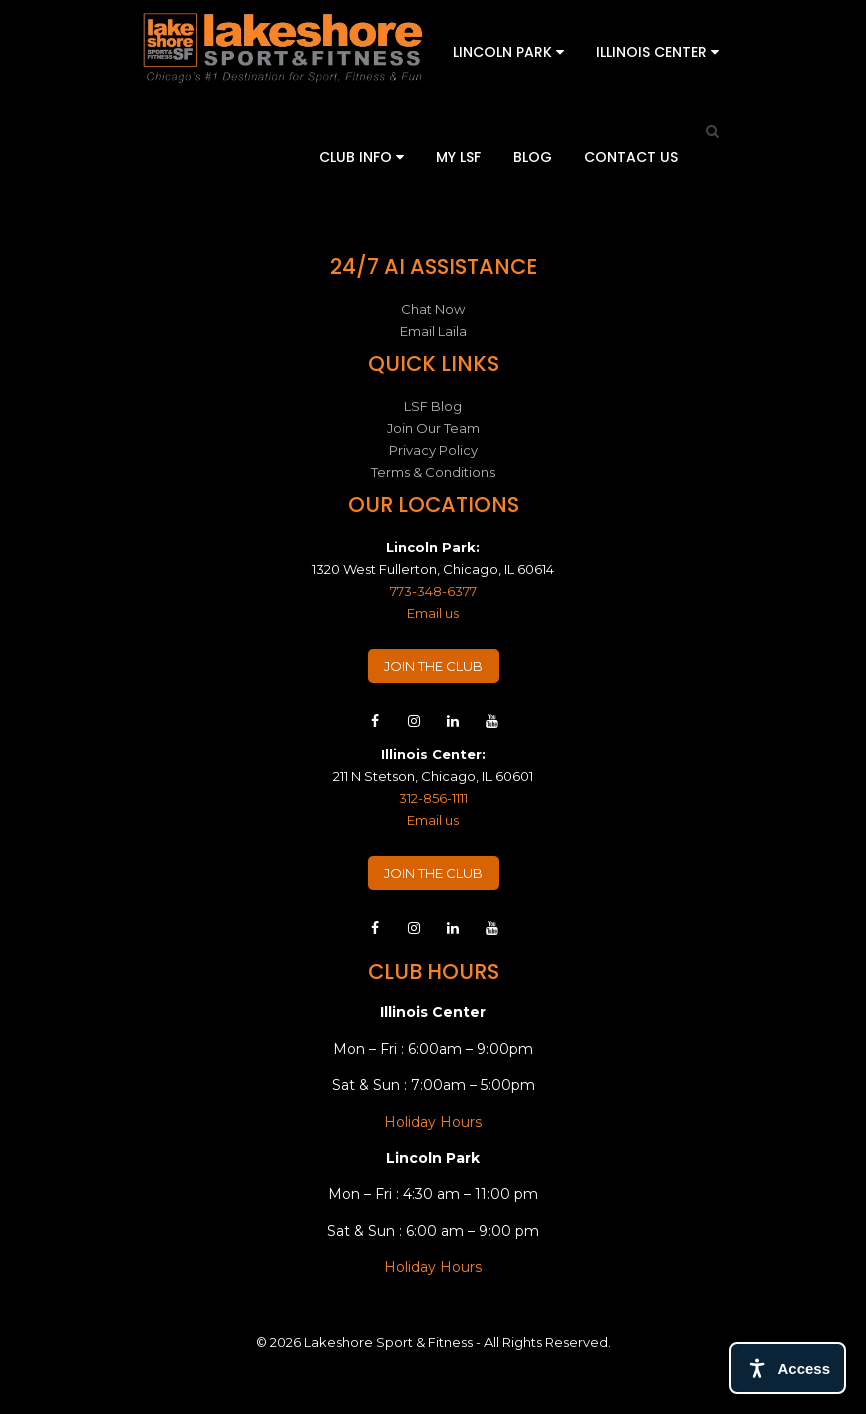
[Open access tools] (787, 1368)
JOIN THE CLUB (433, 666)
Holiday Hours (433, 1122)
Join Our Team (433, 428)
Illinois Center (657, 52)
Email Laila (433, 331)
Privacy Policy (433, 450)
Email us (433, 613)
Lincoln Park (508, 52)
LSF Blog (433, 406)
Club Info (361, 157)
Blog (532, 157)
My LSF (458, 157)
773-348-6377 (433, 591)
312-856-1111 (433, 798)
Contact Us (631, 157)
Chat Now (433, 309)
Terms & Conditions (433, 472)
